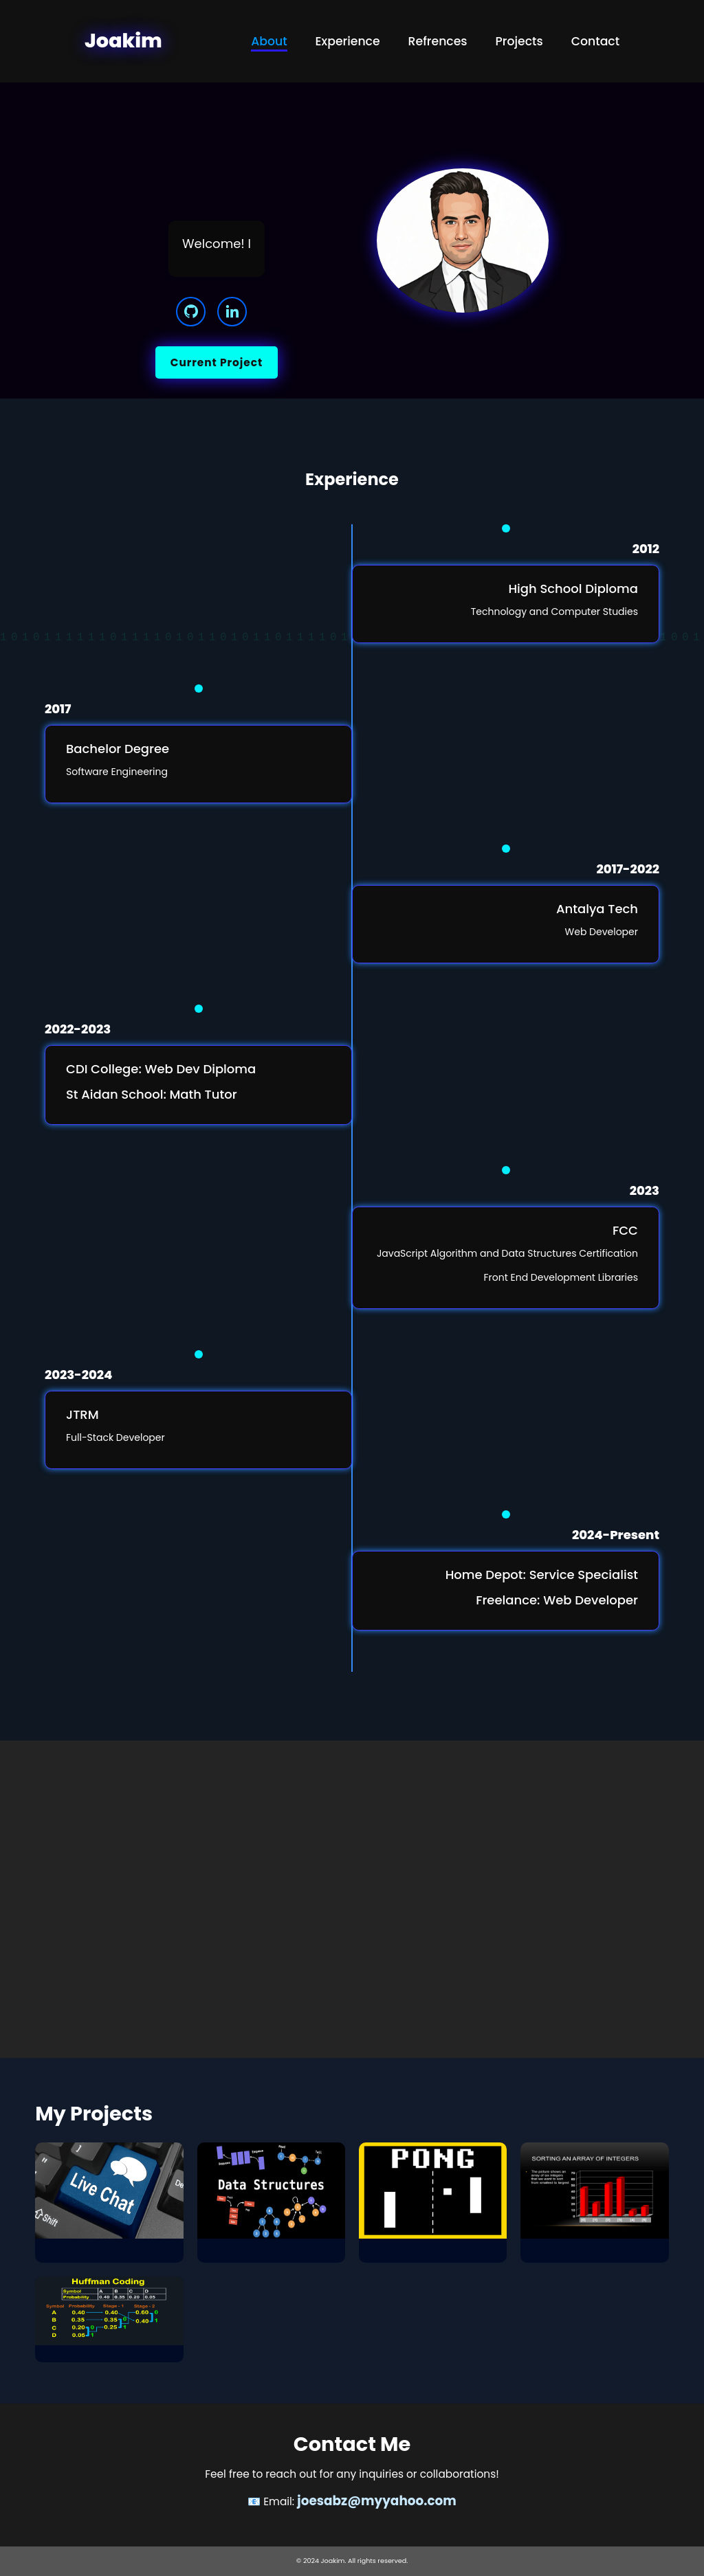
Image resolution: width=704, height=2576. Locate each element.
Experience (348, 41)
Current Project (216, 362)
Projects (519, 41)
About (269, 41)
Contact (595, 41)
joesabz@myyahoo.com (376, 2500)
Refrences (438, 41)
